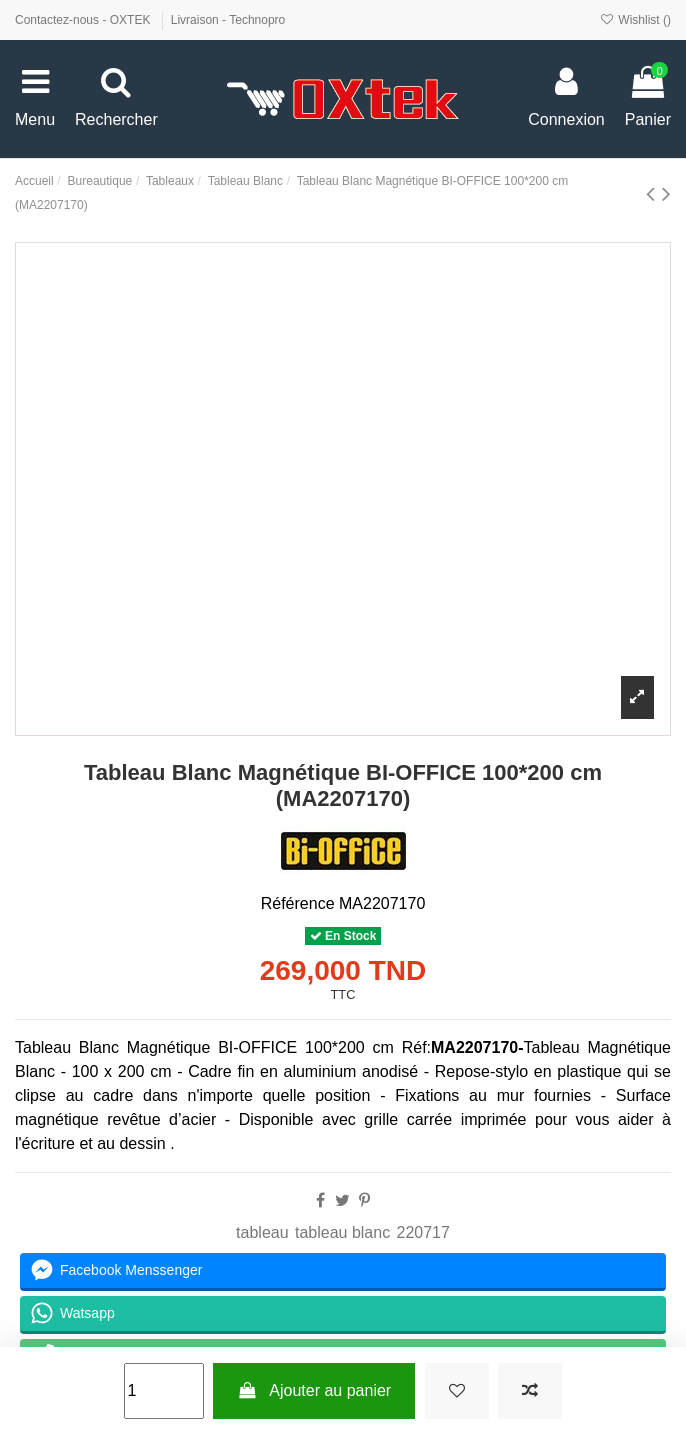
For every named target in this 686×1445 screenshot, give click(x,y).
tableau (262, 1232)
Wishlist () (635, 20)
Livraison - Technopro (228, 20)
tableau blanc (342, 1232)
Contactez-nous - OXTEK (84, 20)
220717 (423, 1232)
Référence (298, 903)
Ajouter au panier (314, 1390)
